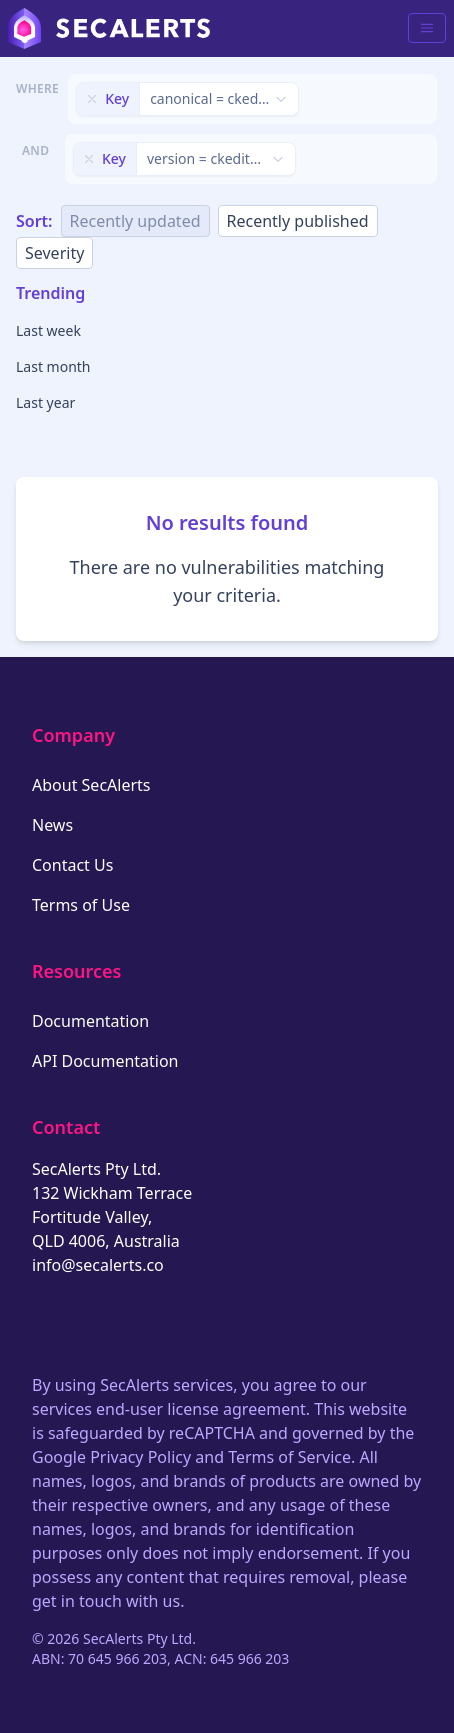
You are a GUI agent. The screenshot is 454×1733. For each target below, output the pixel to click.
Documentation (90, 1021)
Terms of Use (81, 905)
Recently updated (135, 221)
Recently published (298, 221)
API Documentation (105, 1061)
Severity (54, 253)
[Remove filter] (92, 99)
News (52, 825)
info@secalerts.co (98, 1265)
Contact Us (72, 865)
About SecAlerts (91, 785)
